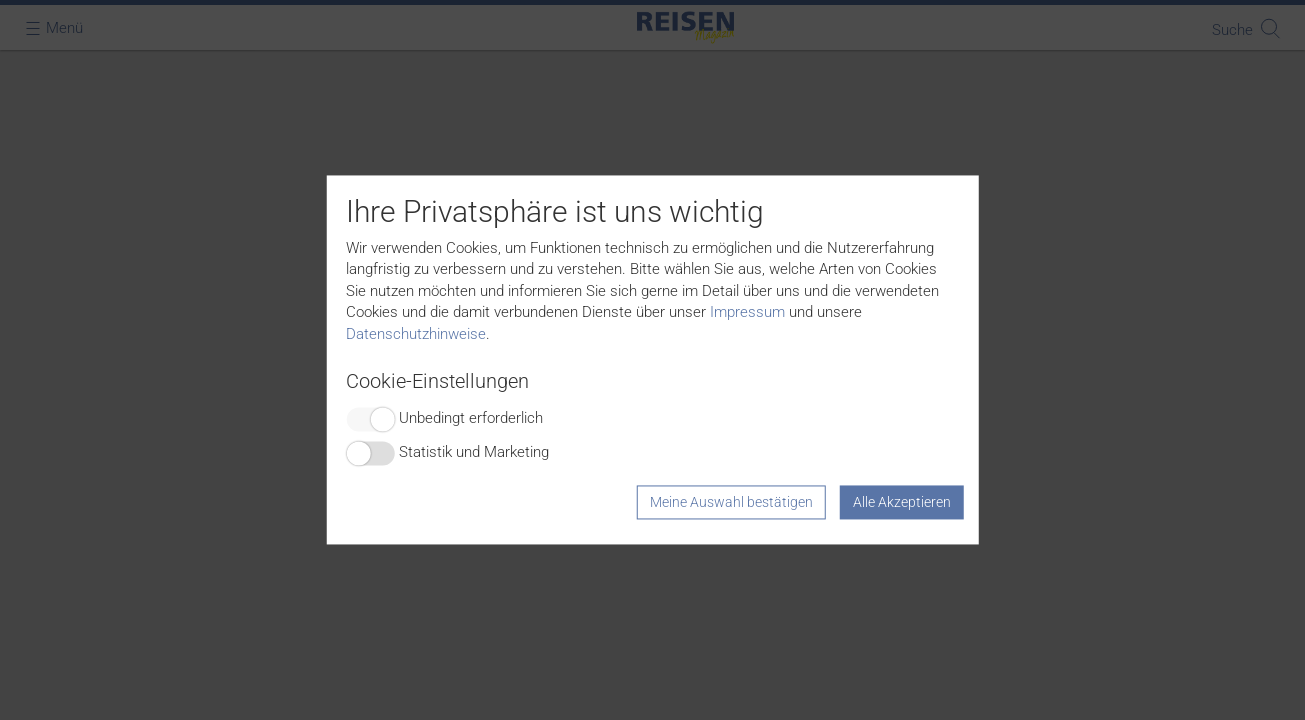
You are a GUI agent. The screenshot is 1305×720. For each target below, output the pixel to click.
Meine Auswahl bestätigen (731, 503)
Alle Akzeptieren (902, 503)
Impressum (747, 313)
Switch (370, 420)
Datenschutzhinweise (416, 334)
